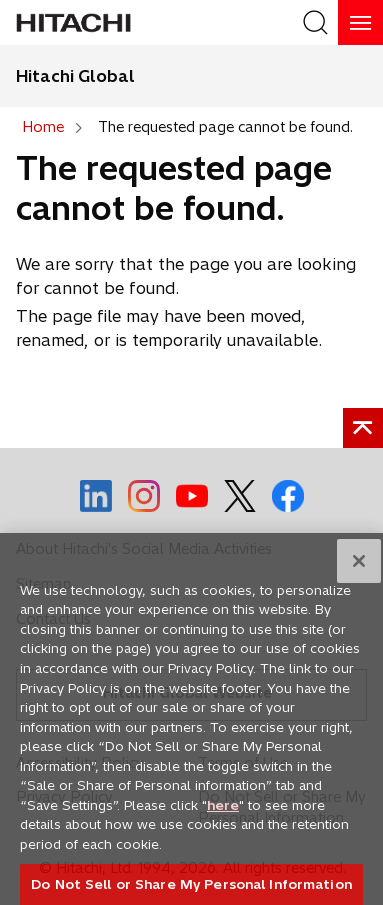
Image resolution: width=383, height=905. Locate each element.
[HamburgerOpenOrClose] (360, 22)
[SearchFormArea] (315, 22)
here (223, 812)
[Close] (359, 569)
